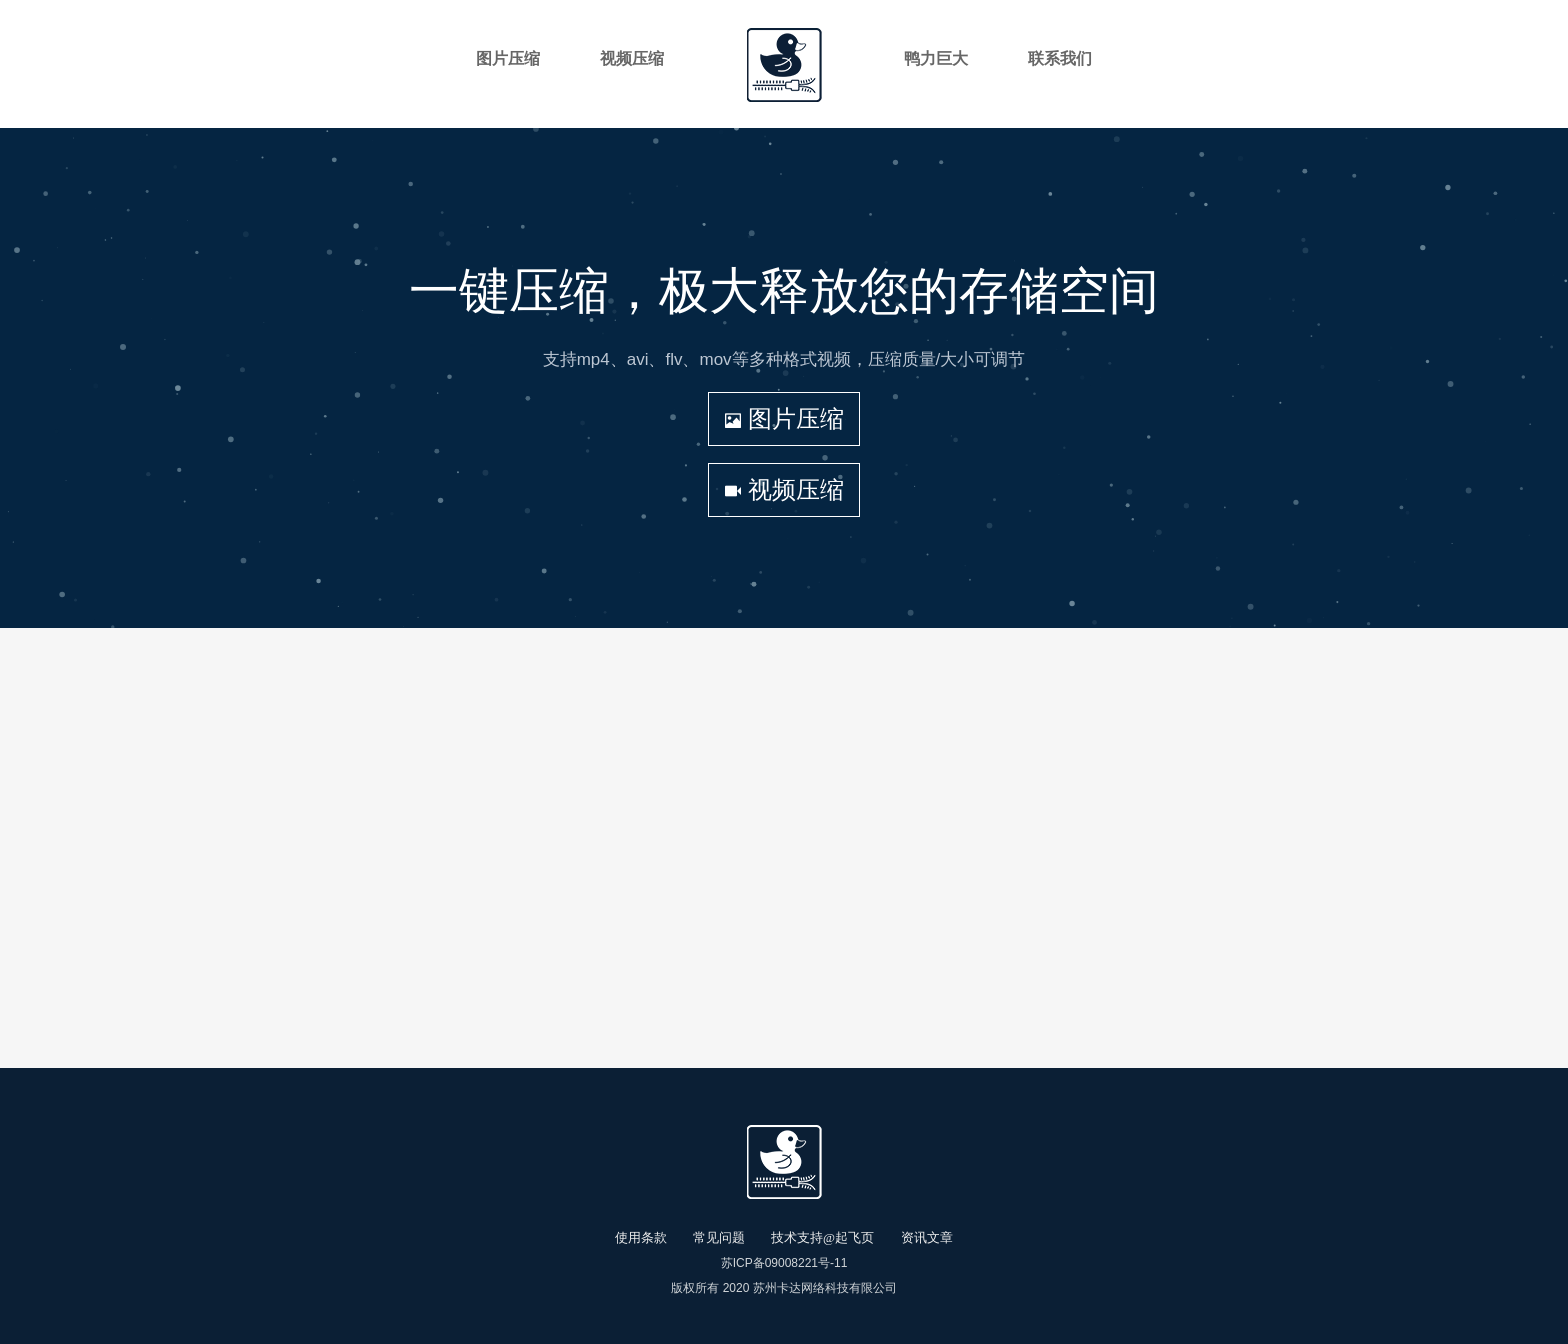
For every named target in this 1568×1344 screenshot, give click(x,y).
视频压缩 (784, 489)
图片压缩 (784, 418)
